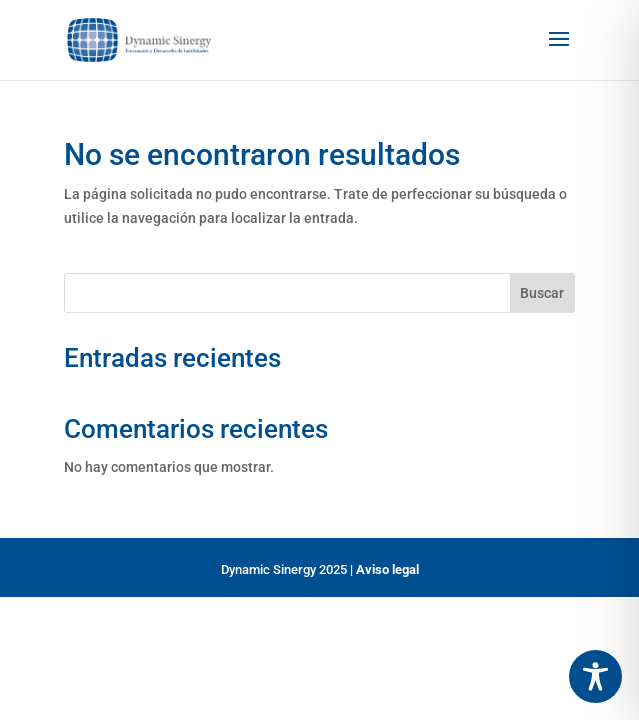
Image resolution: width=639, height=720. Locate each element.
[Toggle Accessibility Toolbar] (595, 676)
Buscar (542, 293)
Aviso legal (387, 569)
